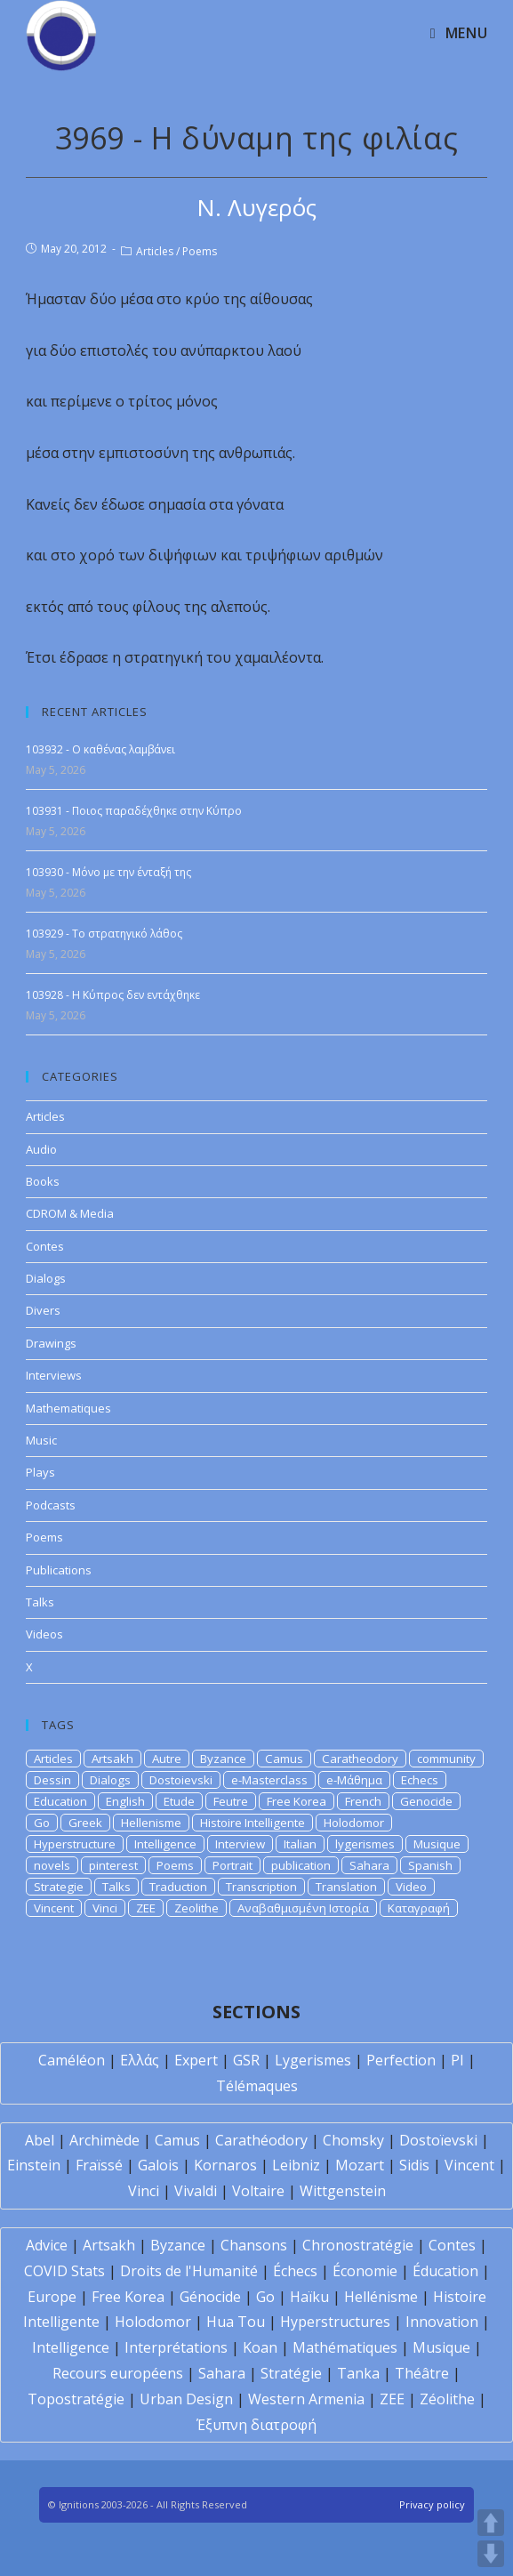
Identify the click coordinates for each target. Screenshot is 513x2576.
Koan (260, 2347)
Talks (40, 1602)
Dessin (52, 1780)
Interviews (54, 1375)
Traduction (178, 1887)
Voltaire (258, 2191)
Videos (44, 1634)
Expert (196, 2060)
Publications (59, 1570)
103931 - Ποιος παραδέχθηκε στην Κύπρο (134, 810)
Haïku (309, 2296)
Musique (437, 1844)
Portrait (232, 1865)
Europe (52, 2296)
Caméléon (71, 2060)
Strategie (59, 1887)
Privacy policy (432, 2504)
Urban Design (186, 2399)
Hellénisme (381, 2296)
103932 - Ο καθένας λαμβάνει (100, 749)
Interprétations (176, 2347)
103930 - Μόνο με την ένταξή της (108, 872)
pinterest (113, 1865)
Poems (199, 251)
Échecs (295, 2271)
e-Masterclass (269, 1780)
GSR (246, 2060)
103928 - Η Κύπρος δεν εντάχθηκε (113, 994)
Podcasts (51, 1505)
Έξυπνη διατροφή (256, 2425)
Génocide (210, 2296)
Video (411, 1887)
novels (52, 1865)
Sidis (414, 2165)
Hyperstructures (335, 2321)
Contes (45, 1246)
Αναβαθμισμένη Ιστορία (303, 1908)
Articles (154, 251)
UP (490, 2522)
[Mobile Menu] (458, 33)
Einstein (33, 2165)
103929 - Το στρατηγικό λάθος (104, 933)
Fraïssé (99, 2165)
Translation (346, 1887)
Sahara (369, 1865)
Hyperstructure (75, 1844)
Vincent (54, 1908)
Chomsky (353, 2140)
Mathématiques (345, 2347)
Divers (43, 1310)
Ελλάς (139, 2060)
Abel (39, 2140)
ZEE (146, 1908)
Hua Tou (235, 2321)
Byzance (223, 1759)
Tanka (358, 2373)
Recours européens (117, 2373)
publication (301, 1865)
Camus (284, 1759)
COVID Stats (64, 2271)
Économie (365, 2271)
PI (457, 2060)
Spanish (430, 1865)
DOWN (490, 2553)
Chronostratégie (357, 2245)
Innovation (441, 2321)
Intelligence (165, 1844)
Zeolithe (196, 1908)
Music (41, 1440)
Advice (47, 2245)
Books (43, 1181)
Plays (40, 1472)
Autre (166, 1759)
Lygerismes (313, 2060)
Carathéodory (261, 2140)
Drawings (51, 1343)
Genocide (426, 1801)
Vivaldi (195, 2191)
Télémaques (257, 2086)
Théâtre (422, 2373)
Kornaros (225, 2165)
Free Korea (296, 1801)
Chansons (253, 2245)
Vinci (104, 1908)
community (446, 1759)
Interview (240, 1844)
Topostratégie (76, 2399)
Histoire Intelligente (252, 1823)
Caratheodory (360, 1759)
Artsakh (112, 1759)
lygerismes (365, 1844)
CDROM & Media (70, 1213)
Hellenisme (151, 1823)
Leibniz (296, 2165)
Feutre (230, 1801)
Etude (179, 1801)
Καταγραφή (419, 1908)
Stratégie (291, 2373)
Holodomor (354, 1823)
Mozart (359, 2165)
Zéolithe (447, 2399)
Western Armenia (306, 2399)
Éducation (445, 2271)
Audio (41, 1149)
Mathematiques (68, 1408)
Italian (300, 1844)
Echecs (419, 1780)
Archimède (104, 2140)
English (125, 1801)
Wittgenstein (343, 2191)
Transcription (261, 1887)
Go (42, 1823)
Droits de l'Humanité (189, 2271)
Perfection (401, 2060)
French (363, 1801)
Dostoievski (180, 1780)
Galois (158, 2165)
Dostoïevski (438, 2140)
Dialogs (46, 1278)
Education (60, 1801)
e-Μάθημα (354, 1780)
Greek (85, 1823)
